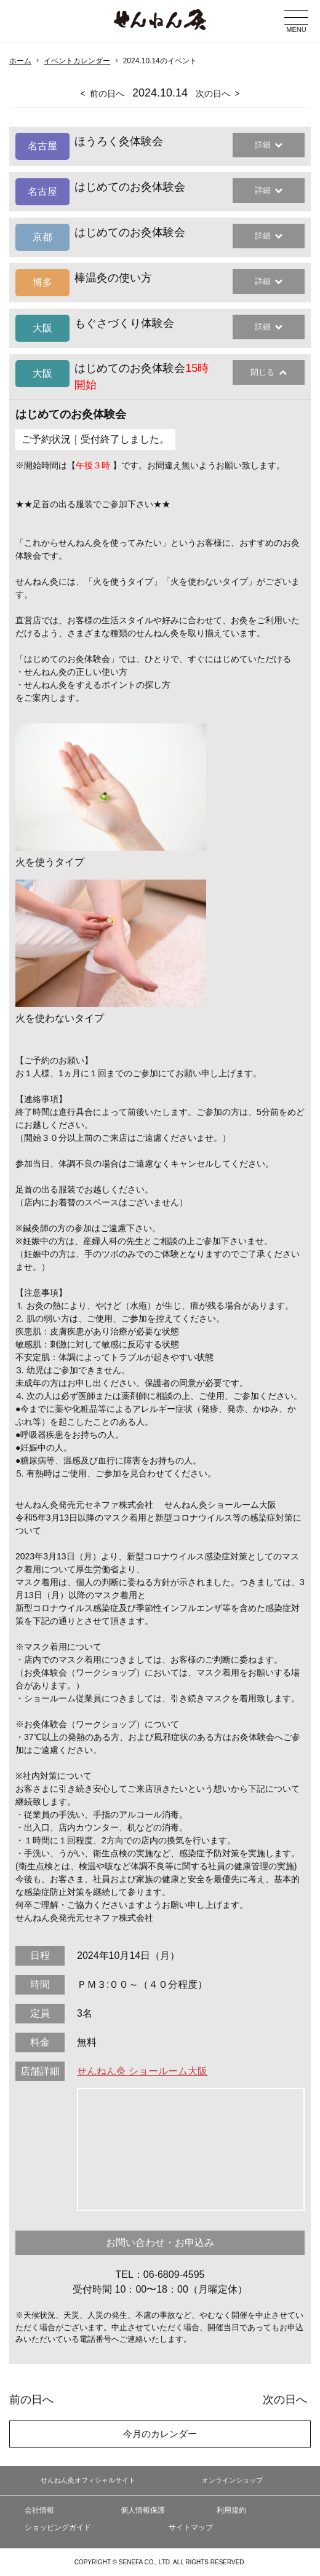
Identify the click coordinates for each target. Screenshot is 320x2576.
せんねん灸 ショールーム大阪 (142, 2071)
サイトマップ (191, 2527)
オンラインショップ (232, 2480)
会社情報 (39, 2510)
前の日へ (107, 93)
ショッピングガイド (58, 2527)
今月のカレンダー (160, 2433)
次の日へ (213, 93)
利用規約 (231, 2510)
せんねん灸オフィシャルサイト (88, 2480)
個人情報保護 (143, 2510)
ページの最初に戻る (292, 2523)
